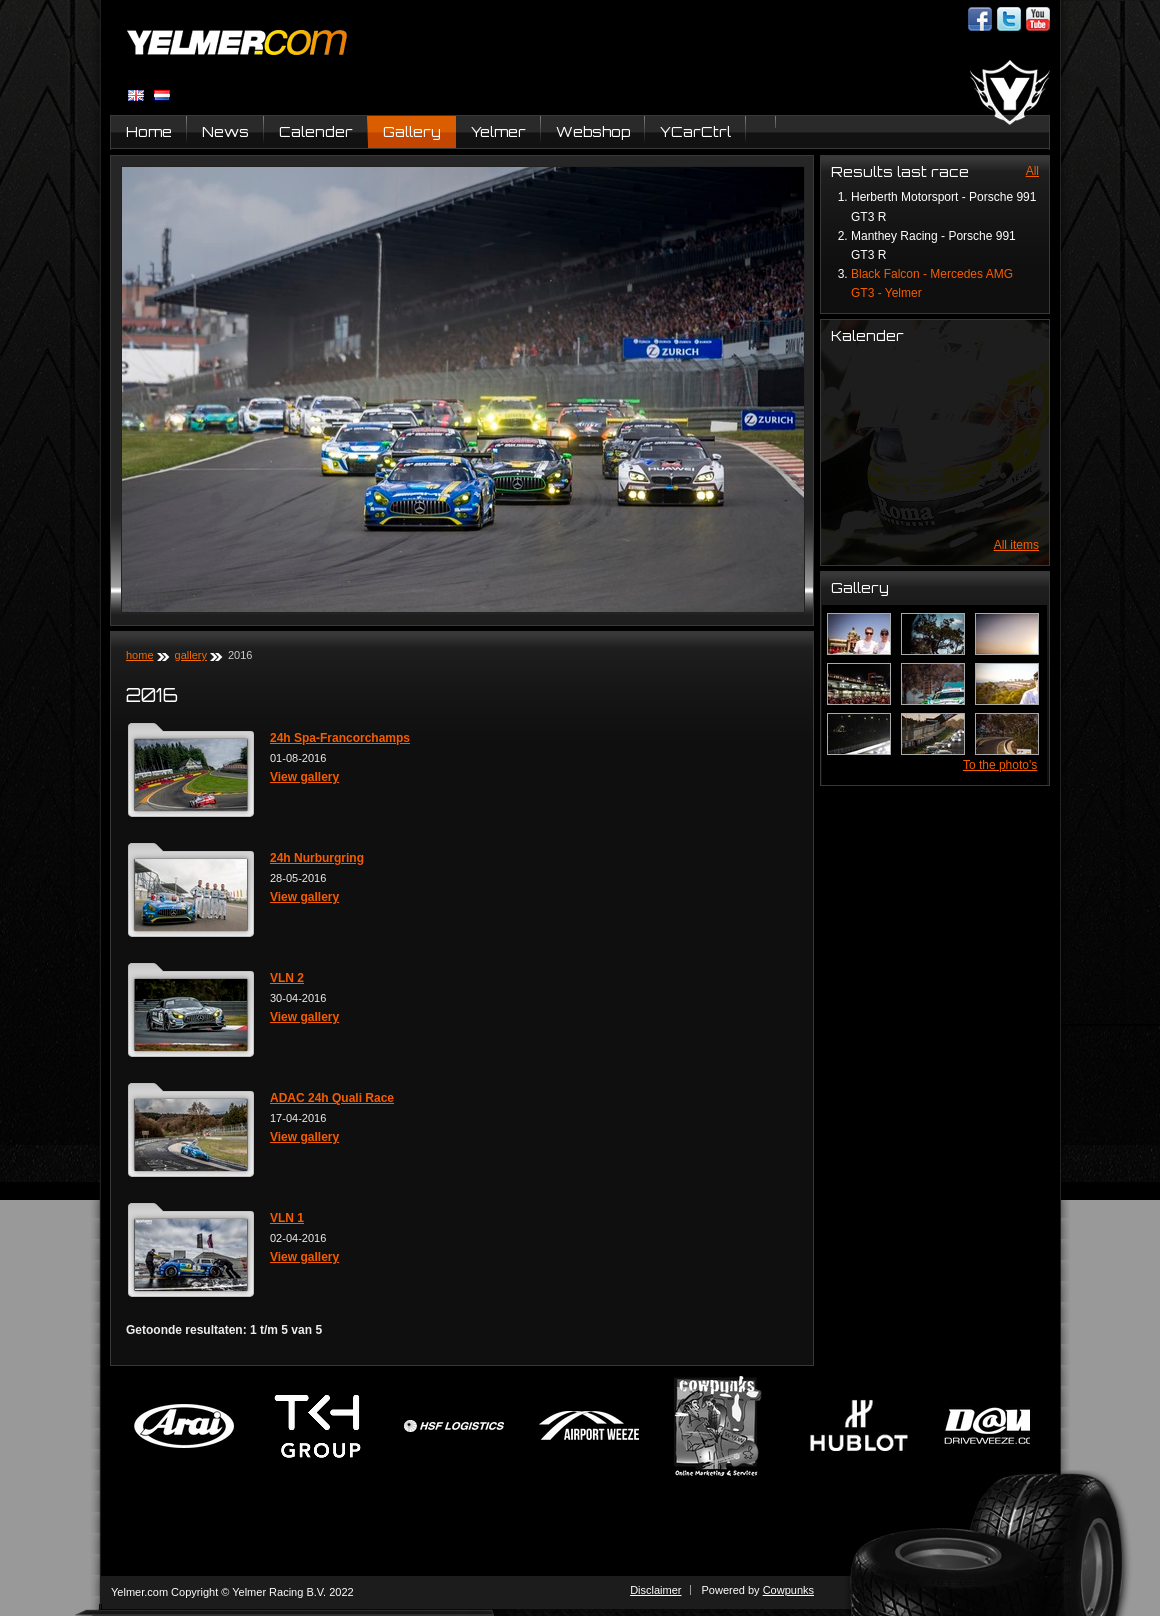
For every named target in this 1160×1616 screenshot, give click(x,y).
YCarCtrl (695, 131)
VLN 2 (287, 978)
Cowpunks (788, 1590)
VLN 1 (287, 1218)
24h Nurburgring (317, 858)
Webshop (593, 131)
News (225, 131)
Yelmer (498, 131)
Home (149, 131)
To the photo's (1000, 765)
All (1032, 171)
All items (1016, 545)
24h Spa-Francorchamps (340, 738)
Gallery (412, 131)
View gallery (304, 777)
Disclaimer (655, 1590)
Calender (316, 131)
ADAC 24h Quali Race (332, 1098)
